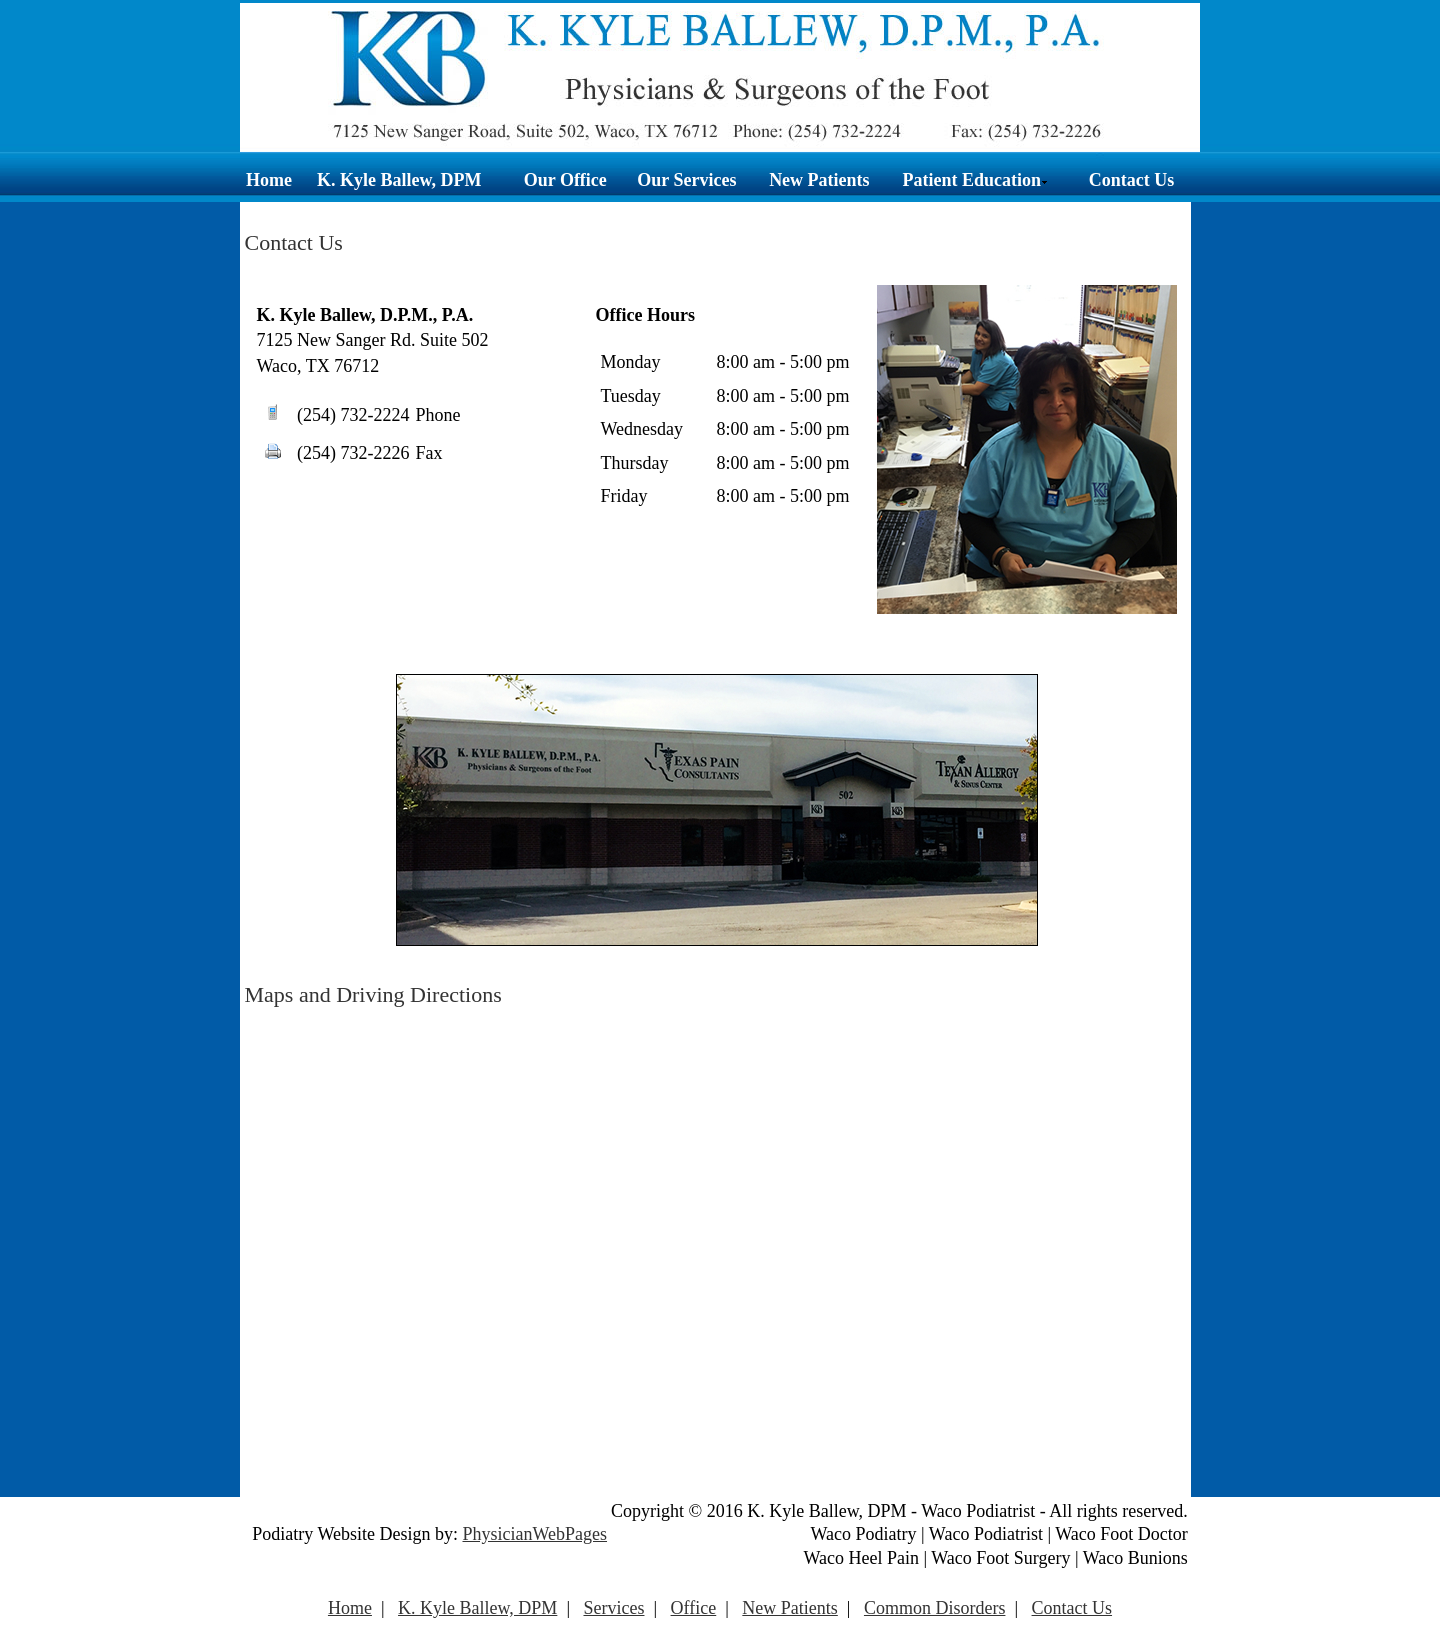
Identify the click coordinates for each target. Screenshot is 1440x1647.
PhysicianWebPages (535, 1534)
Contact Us (1132, 180)
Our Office (565, 180)
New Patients (819, 180)
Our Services (686, 180)
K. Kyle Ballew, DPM (399, 180)
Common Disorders (935, 1608)
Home (269, 180)
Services (613, 1608)
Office (694, 1608)
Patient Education (976, 180)
